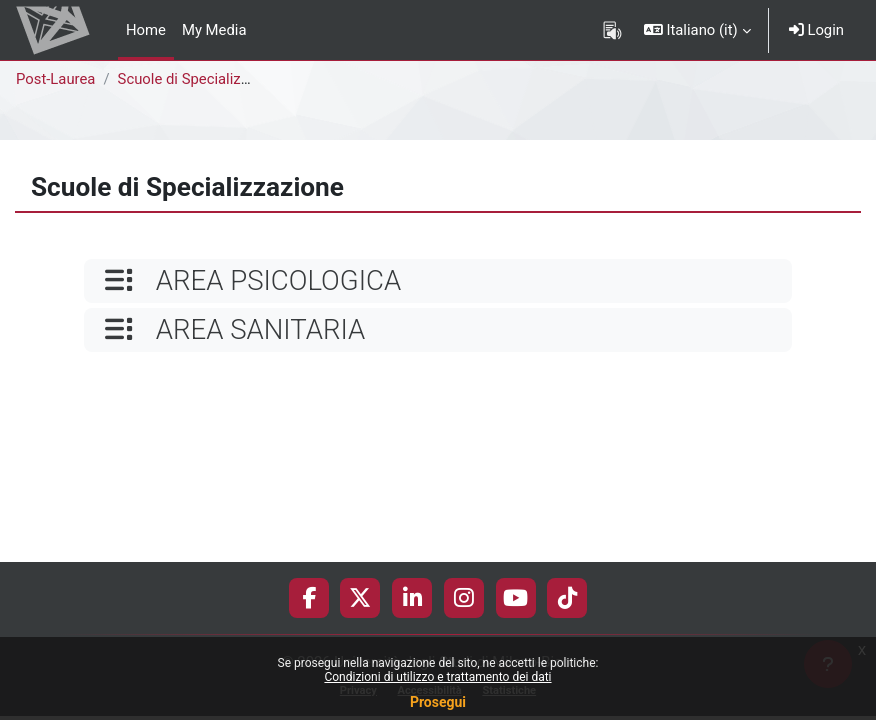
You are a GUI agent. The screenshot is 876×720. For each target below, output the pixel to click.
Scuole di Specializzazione (205, 79)
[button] (697, 30)
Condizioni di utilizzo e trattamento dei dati (437, 677)
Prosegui (438, 702)
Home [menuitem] (146, 30)
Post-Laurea (55, 79)
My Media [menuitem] (214, 30)
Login (816, 30)
